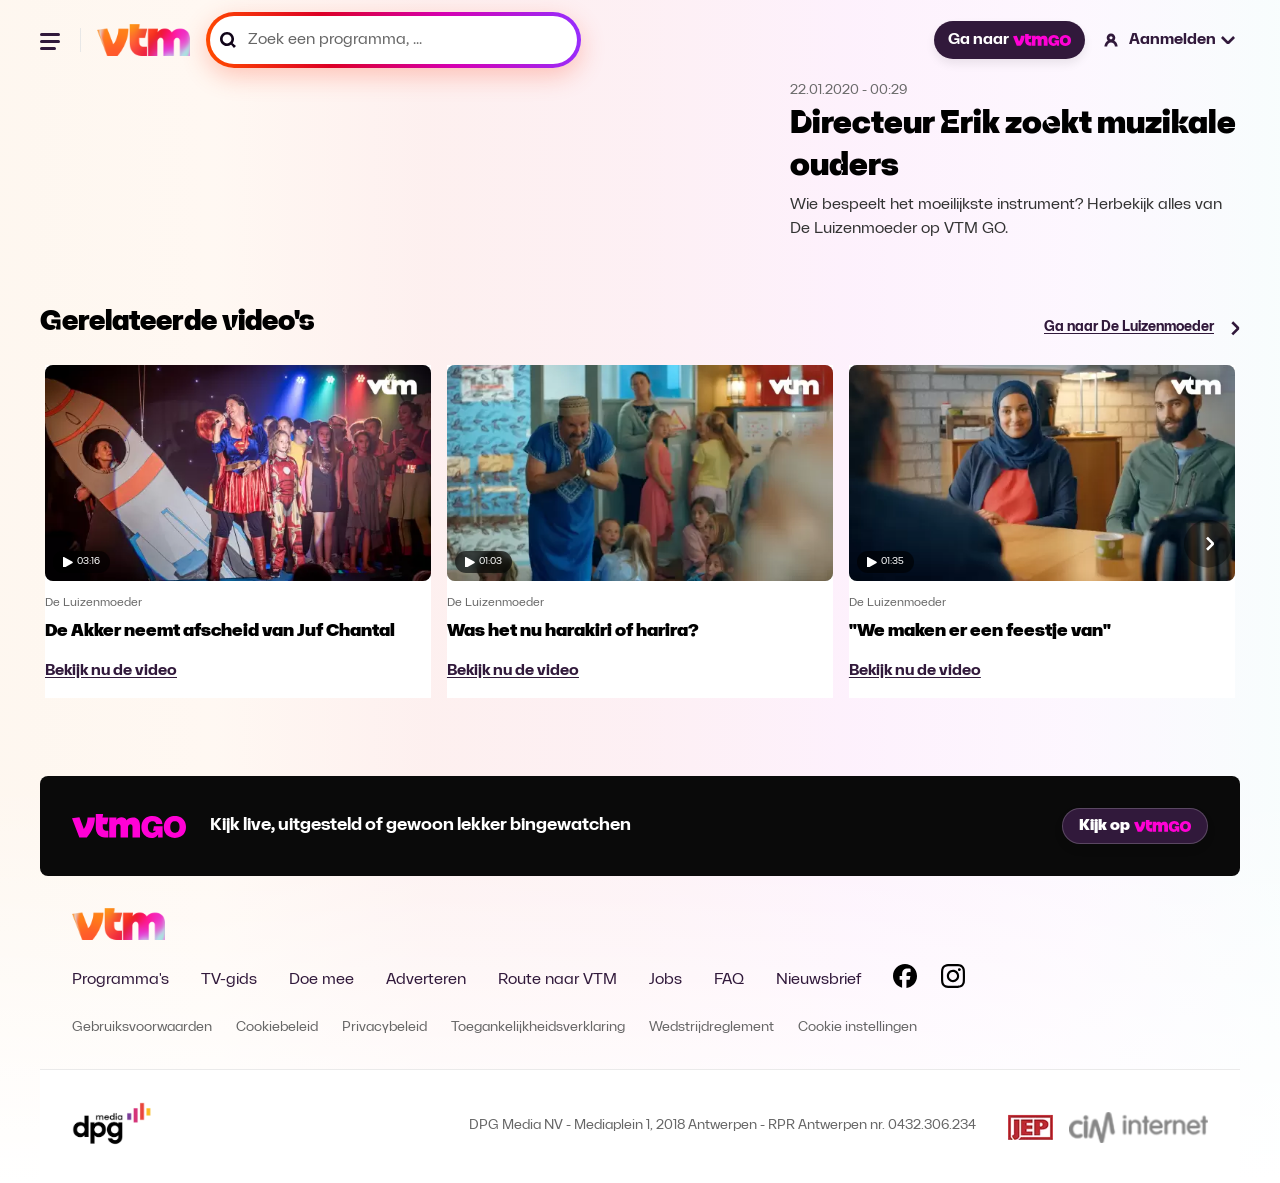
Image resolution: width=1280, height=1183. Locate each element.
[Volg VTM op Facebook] (905, 980)
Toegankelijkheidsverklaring (538, 1027)
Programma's (120, 980)
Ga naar (1009, 40)
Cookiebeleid (277, 1027)
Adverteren (426, 980)
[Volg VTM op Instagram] (953, 980)
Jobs (665, 980)
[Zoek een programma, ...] (393, 40)
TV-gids (229, 980)
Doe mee (321, 980)
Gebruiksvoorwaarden (142, 1027)
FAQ (729, 980)
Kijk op (1135, 826)
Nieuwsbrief (818, 980)
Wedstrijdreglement (711, 1027)
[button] (1170, 40)
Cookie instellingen (857, 1027)
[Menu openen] (52, 40)
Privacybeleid (384, 1027)
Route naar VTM (557, 980)
